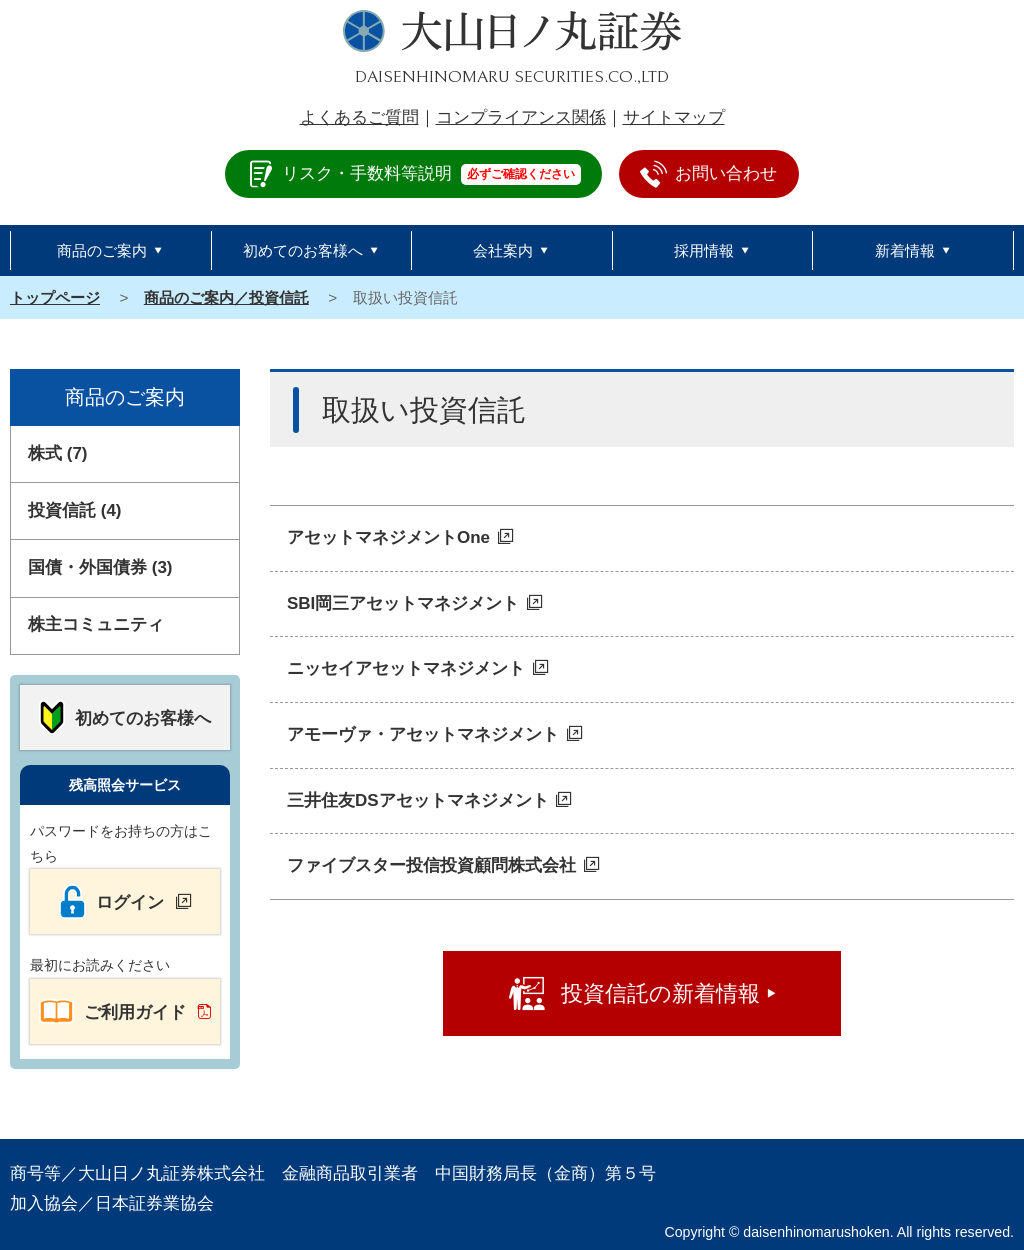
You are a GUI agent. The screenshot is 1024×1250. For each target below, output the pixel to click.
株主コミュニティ (96, 624)
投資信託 (75, 510)
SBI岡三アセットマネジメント (403, 603)
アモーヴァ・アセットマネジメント (423, 734)
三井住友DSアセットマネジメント (418, 800)
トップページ (55, 297)
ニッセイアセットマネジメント (406, 668)
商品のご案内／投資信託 (226, 297)
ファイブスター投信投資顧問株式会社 (431, 865)
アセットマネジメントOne (388, 537)
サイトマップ (674, 117)
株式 (58, 453)
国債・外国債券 (100, 567)
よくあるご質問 (359, 117)
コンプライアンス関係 (521, 117)
